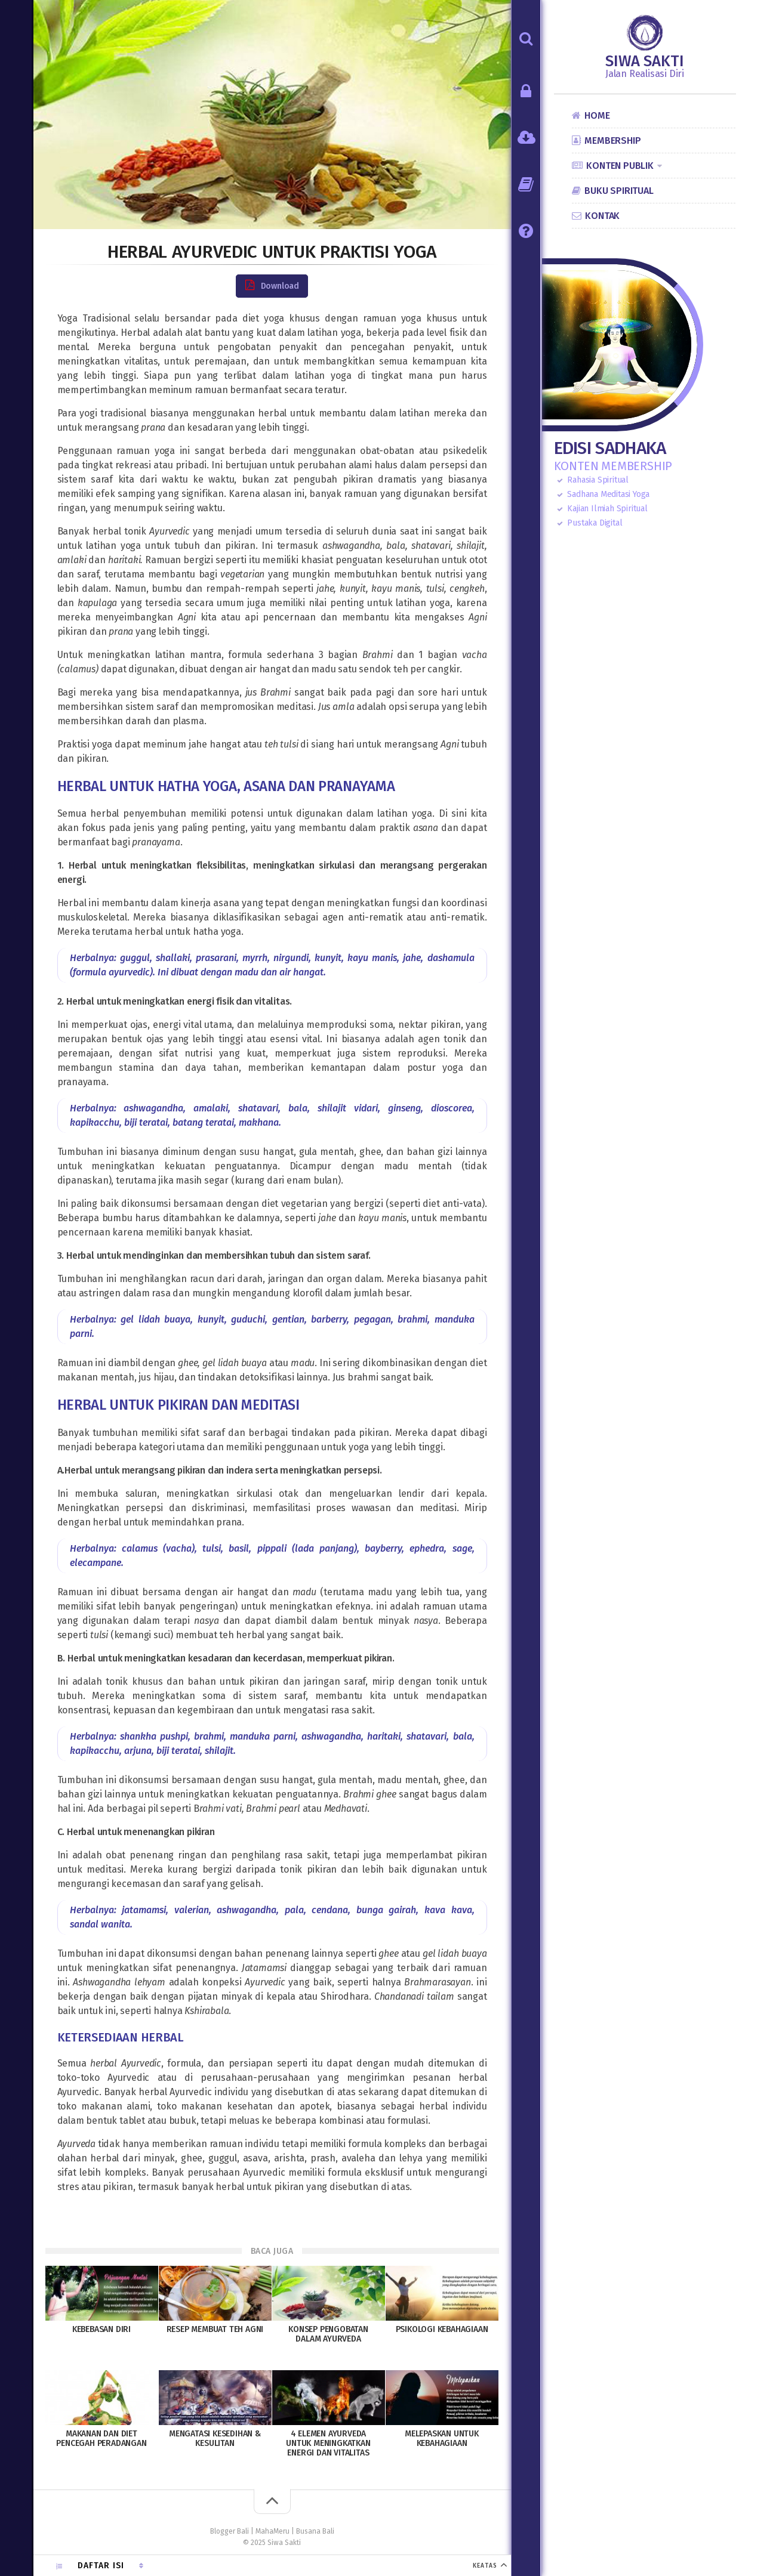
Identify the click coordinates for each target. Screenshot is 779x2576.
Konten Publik (619, 165)
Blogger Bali (229, 2531)
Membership (612, 140)
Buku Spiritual (618, 190)
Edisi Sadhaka (610, 448)
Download (272, 285)
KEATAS (488, 2565)
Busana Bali (315, 2531)
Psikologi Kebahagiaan (442, 2329)
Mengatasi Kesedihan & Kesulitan (215, 2438)
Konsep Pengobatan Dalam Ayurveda (328, 2334)
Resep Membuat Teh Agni (215, 2329)
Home (596, 115)
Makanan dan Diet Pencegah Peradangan (101, 2438)
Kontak (602, 215)
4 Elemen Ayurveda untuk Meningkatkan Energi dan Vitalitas (328, 2443)
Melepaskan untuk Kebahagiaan (442, 2438)
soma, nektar (398, 1024)
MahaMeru (272, 2531)
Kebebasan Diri (101, 2329)
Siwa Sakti (645, 61)
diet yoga (263, 318)
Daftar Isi (102, 2565)
